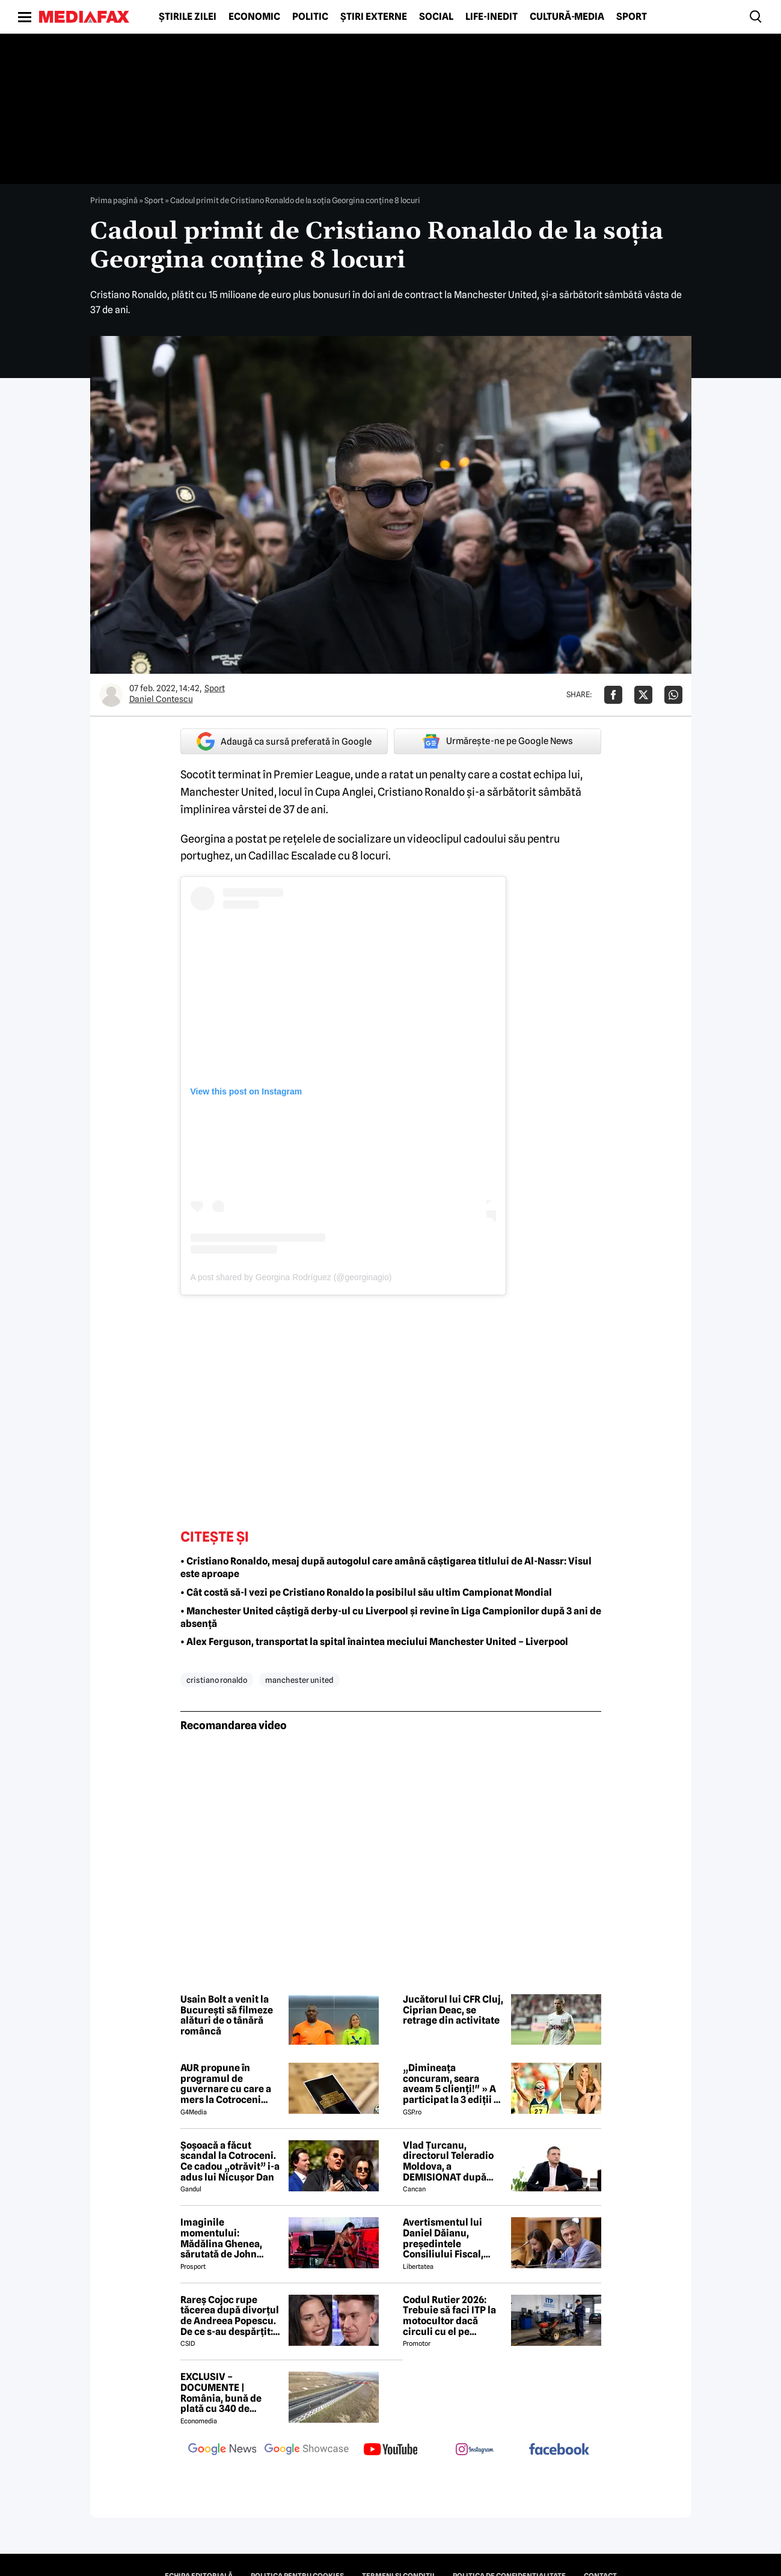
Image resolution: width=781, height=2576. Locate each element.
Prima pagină (114, 200)
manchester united (299, 1680)
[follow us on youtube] (391, 2450)
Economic (254, 17)
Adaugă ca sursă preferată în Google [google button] (284, 741)
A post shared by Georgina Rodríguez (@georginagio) (291, 1277)
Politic (310, 17)
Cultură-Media (567, 17)
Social (436, 17)
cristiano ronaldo (216, 1680)
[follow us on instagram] (475, 2450)
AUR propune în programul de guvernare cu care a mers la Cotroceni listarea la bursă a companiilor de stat (225, 2084)
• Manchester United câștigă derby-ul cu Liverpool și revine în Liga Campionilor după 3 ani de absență (390, 1617)
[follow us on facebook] (559, 2450)
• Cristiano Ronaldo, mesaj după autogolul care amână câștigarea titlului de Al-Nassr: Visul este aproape (386, 1567)
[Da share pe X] (643, 695)
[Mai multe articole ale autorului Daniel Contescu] (111, 695)
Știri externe (373, 17)
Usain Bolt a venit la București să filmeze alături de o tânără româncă (226, 2015)
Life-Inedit (491, 17)
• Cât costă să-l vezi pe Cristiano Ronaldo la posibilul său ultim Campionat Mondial (366, 1592)
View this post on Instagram (246, 1091)
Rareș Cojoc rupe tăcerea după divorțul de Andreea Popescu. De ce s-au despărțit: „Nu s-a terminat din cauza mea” (229, 2316)
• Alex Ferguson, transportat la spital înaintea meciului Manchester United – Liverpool (374, 1641)
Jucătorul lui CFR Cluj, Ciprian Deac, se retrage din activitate (453, 2010)
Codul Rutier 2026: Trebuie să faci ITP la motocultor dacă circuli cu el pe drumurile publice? (449, 2316)
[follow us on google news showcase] (307, 2450)
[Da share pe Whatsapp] (673, 695)
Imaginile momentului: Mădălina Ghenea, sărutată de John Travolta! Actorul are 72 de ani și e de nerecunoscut (227, 2238)
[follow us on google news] (222, 2450)
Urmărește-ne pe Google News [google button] (497, 741)
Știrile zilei (187, 17)
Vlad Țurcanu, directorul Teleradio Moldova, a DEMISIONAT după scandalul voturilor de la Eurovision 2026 (453, 2161)
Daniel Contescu (161, 699)
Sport (631, 17)
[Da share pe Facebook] (613, 695)
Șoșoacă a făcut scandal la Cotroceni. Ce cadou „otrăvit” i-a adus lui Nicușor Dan (230, 2161)
